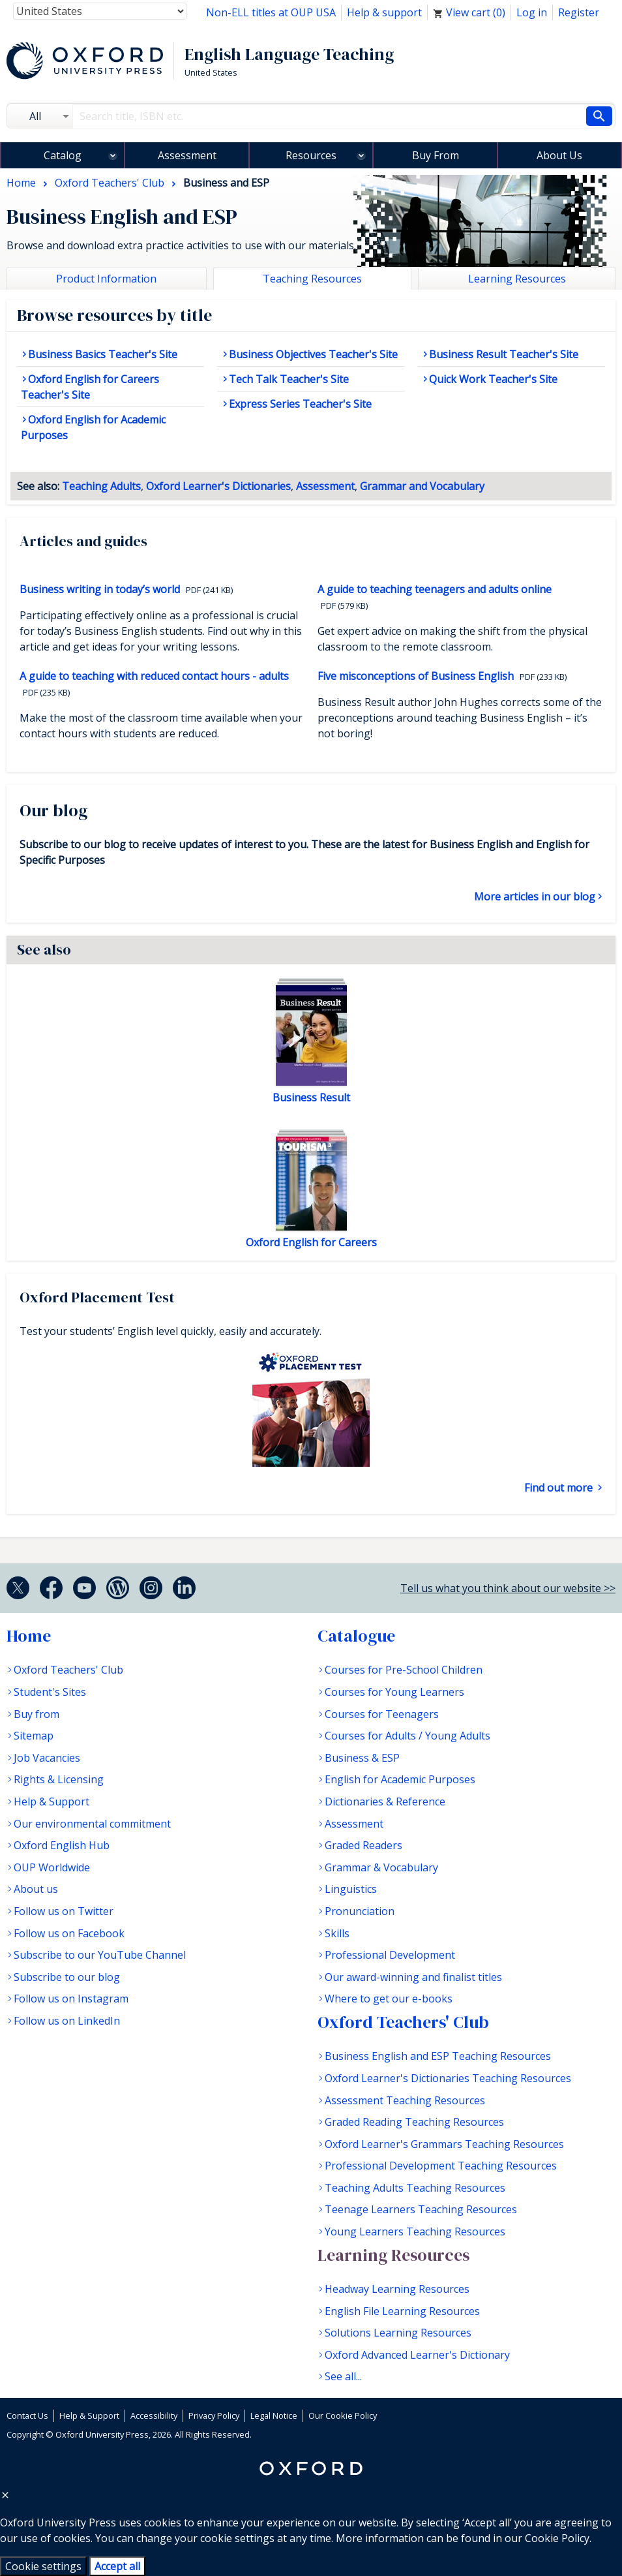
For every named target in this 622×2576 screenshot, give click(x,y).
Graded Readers (363, 1845)
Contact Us (27, 2415)
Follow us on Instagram (71, 1998)
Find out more (559, 1487)
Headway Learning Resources (397, 2289)
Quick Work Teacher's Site (493, 379)
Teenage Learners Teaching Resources (421, 2209)
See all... (343, 2376)
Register (578, 12)
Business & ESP (362, 1758)
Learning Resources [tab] (517, 278)
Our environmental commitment (92, 1824)
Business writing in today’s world (101, 589)
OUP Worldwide (52, 1867)
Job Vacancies (47, 1758)
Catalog (62, 155)
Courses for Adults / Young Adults (407, 1735)
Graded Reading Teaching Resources (414, 2122)
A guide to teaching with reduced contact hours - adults (154, 676)
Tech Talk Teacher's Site (289, 379)
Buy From (435, 155)
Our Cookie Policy (342, 2415)
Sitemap (33, 1735)
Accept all (117, 2566)
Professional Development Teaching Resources (441, 2165)
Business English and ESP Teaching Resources (438, 2056)
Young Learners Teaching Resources (415, 2231)
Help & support (384, 12)
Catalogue (356, 1636)
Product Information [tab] (106, 278)
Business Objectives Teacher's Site (313, 354)
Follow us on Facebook (69, 1933)
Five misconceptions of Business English (417, 676)
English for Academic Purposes (400, 1779)
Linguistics (351, 1889)
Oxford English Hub (62, 1845)
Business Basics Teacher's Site (102, 354)
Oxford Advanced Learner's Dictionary (417, 2355)
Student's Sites (50, 1692)
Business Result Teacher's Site (503, 354)
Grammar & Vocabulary (381, 1867)
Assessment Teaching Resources (405, 2100)
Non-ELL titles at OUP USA (271, 12)
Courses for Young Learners (394, 1692)
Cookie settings (43, 2566)
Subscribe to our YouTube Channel (100, 1955)
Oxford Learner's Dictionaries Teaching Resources (448, 2078)
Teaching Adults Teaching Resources (415, 2188)
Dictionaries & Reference (385, 1801)
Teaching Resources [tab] (312, 278)
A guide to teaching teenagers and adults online (435, 589)
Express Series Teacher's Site (300, 404)
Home (29, 1636)
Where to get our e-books (388, 1998)
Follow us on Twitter (63, 1911)
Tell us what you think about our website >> (507, 1588)
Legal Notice (273, 2415)
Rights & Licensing (59, 1779)
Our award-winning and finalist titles (413, 1977)
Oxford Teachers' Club (68, 1670)
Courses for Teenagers (382, 1714)
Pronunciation (359, 1911)
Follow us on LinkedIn (67, 2021)
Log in (531, 12)
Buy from (36, 1714)
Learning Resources (393, 2255)
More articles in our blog (534, 896)
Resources (311, 155)
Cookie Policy (557, 2538)
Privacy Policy (213, 2415)
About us (36, 1889)
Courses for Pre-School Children (403, 1670)
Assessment (187, 155)
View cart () (469, 12)
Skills (337, 1933)
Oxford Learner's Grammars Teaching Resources (444, 2144)
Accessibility (153, 2415)
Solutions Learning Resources (398, 2332)
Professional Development (390, 1955)
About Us (559, 155)
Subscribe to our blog (67, 1977)
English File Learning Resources (402, 2311)
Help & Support (51, 1801)
